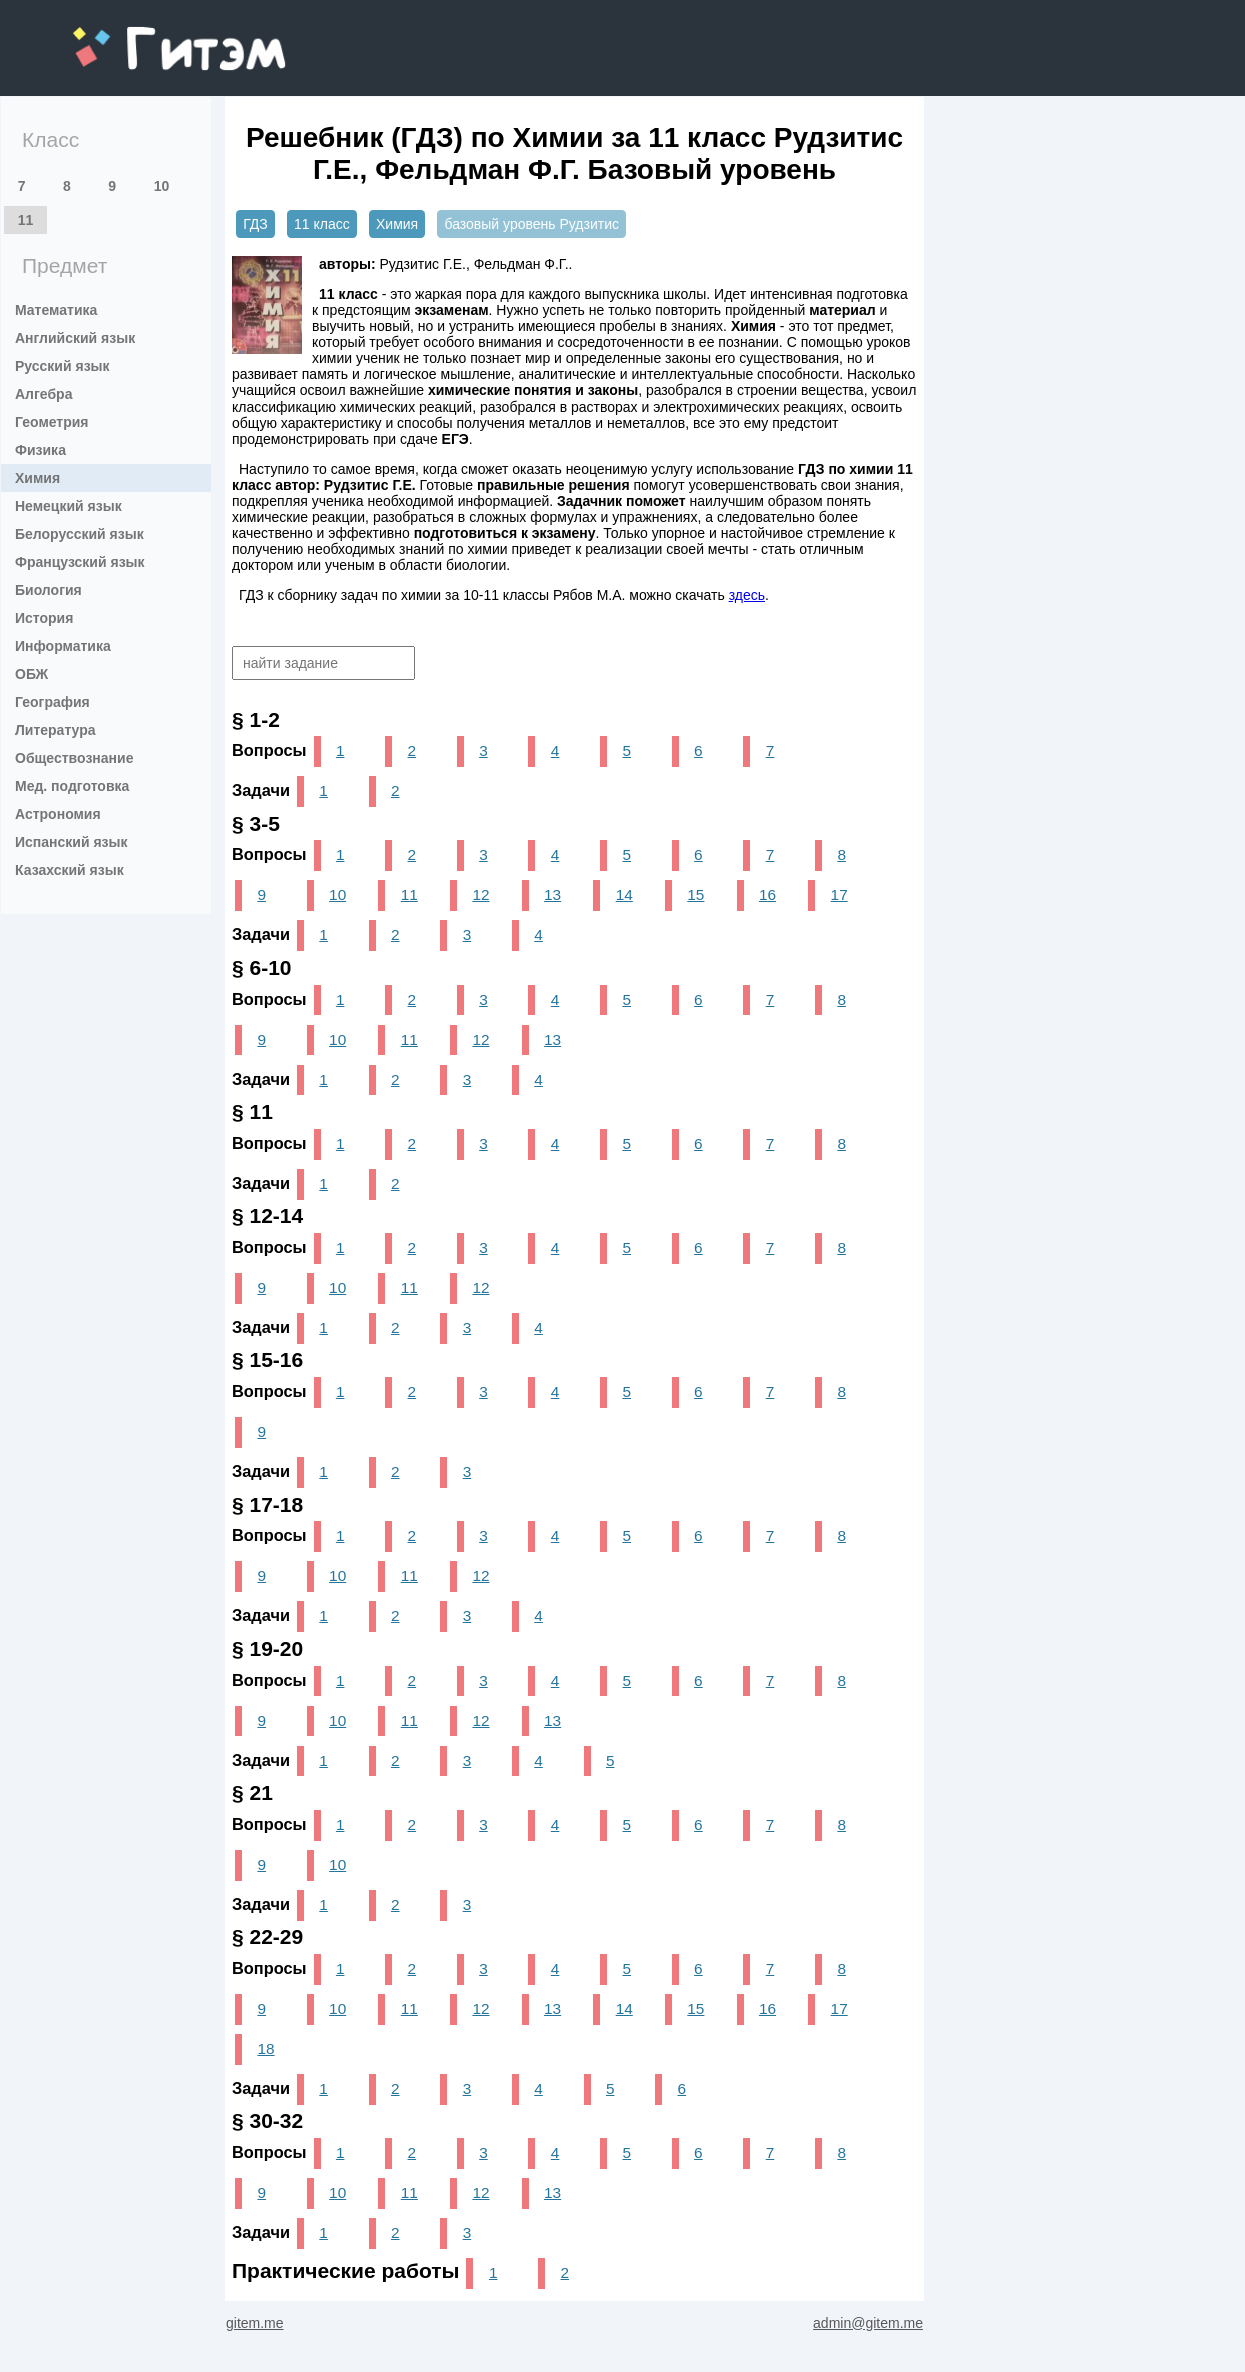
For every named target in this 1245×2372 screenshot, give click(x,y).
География (52, 702)
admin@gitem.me (868, 2323)
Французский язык (80, 562)
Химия (37, 478)
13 (552, 894)
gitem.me (125, 35)
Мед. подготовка (72, 786)
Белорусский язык (79, 534)
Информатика (63, 646)
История (44, 618)
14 (624, 894)
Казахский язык (69, 870)
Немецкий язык (68, 506)
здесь (747, 595)
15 (695, 894)
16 (767, 894)
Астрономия (58, 814)
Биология (48, 590)
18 (265, 2048)
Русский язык (62, 366)
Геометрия (52, 422)
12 (480, 894)
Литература (55, 730)
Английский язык (75, 338)
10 (162, 186)
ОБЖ (31, 674)
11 (26, 220)
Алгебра (43, 394)
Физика (40, 450)
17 (839, 894)
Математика (56, 310)
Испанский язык (71, 842)
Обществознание (74, 758)
